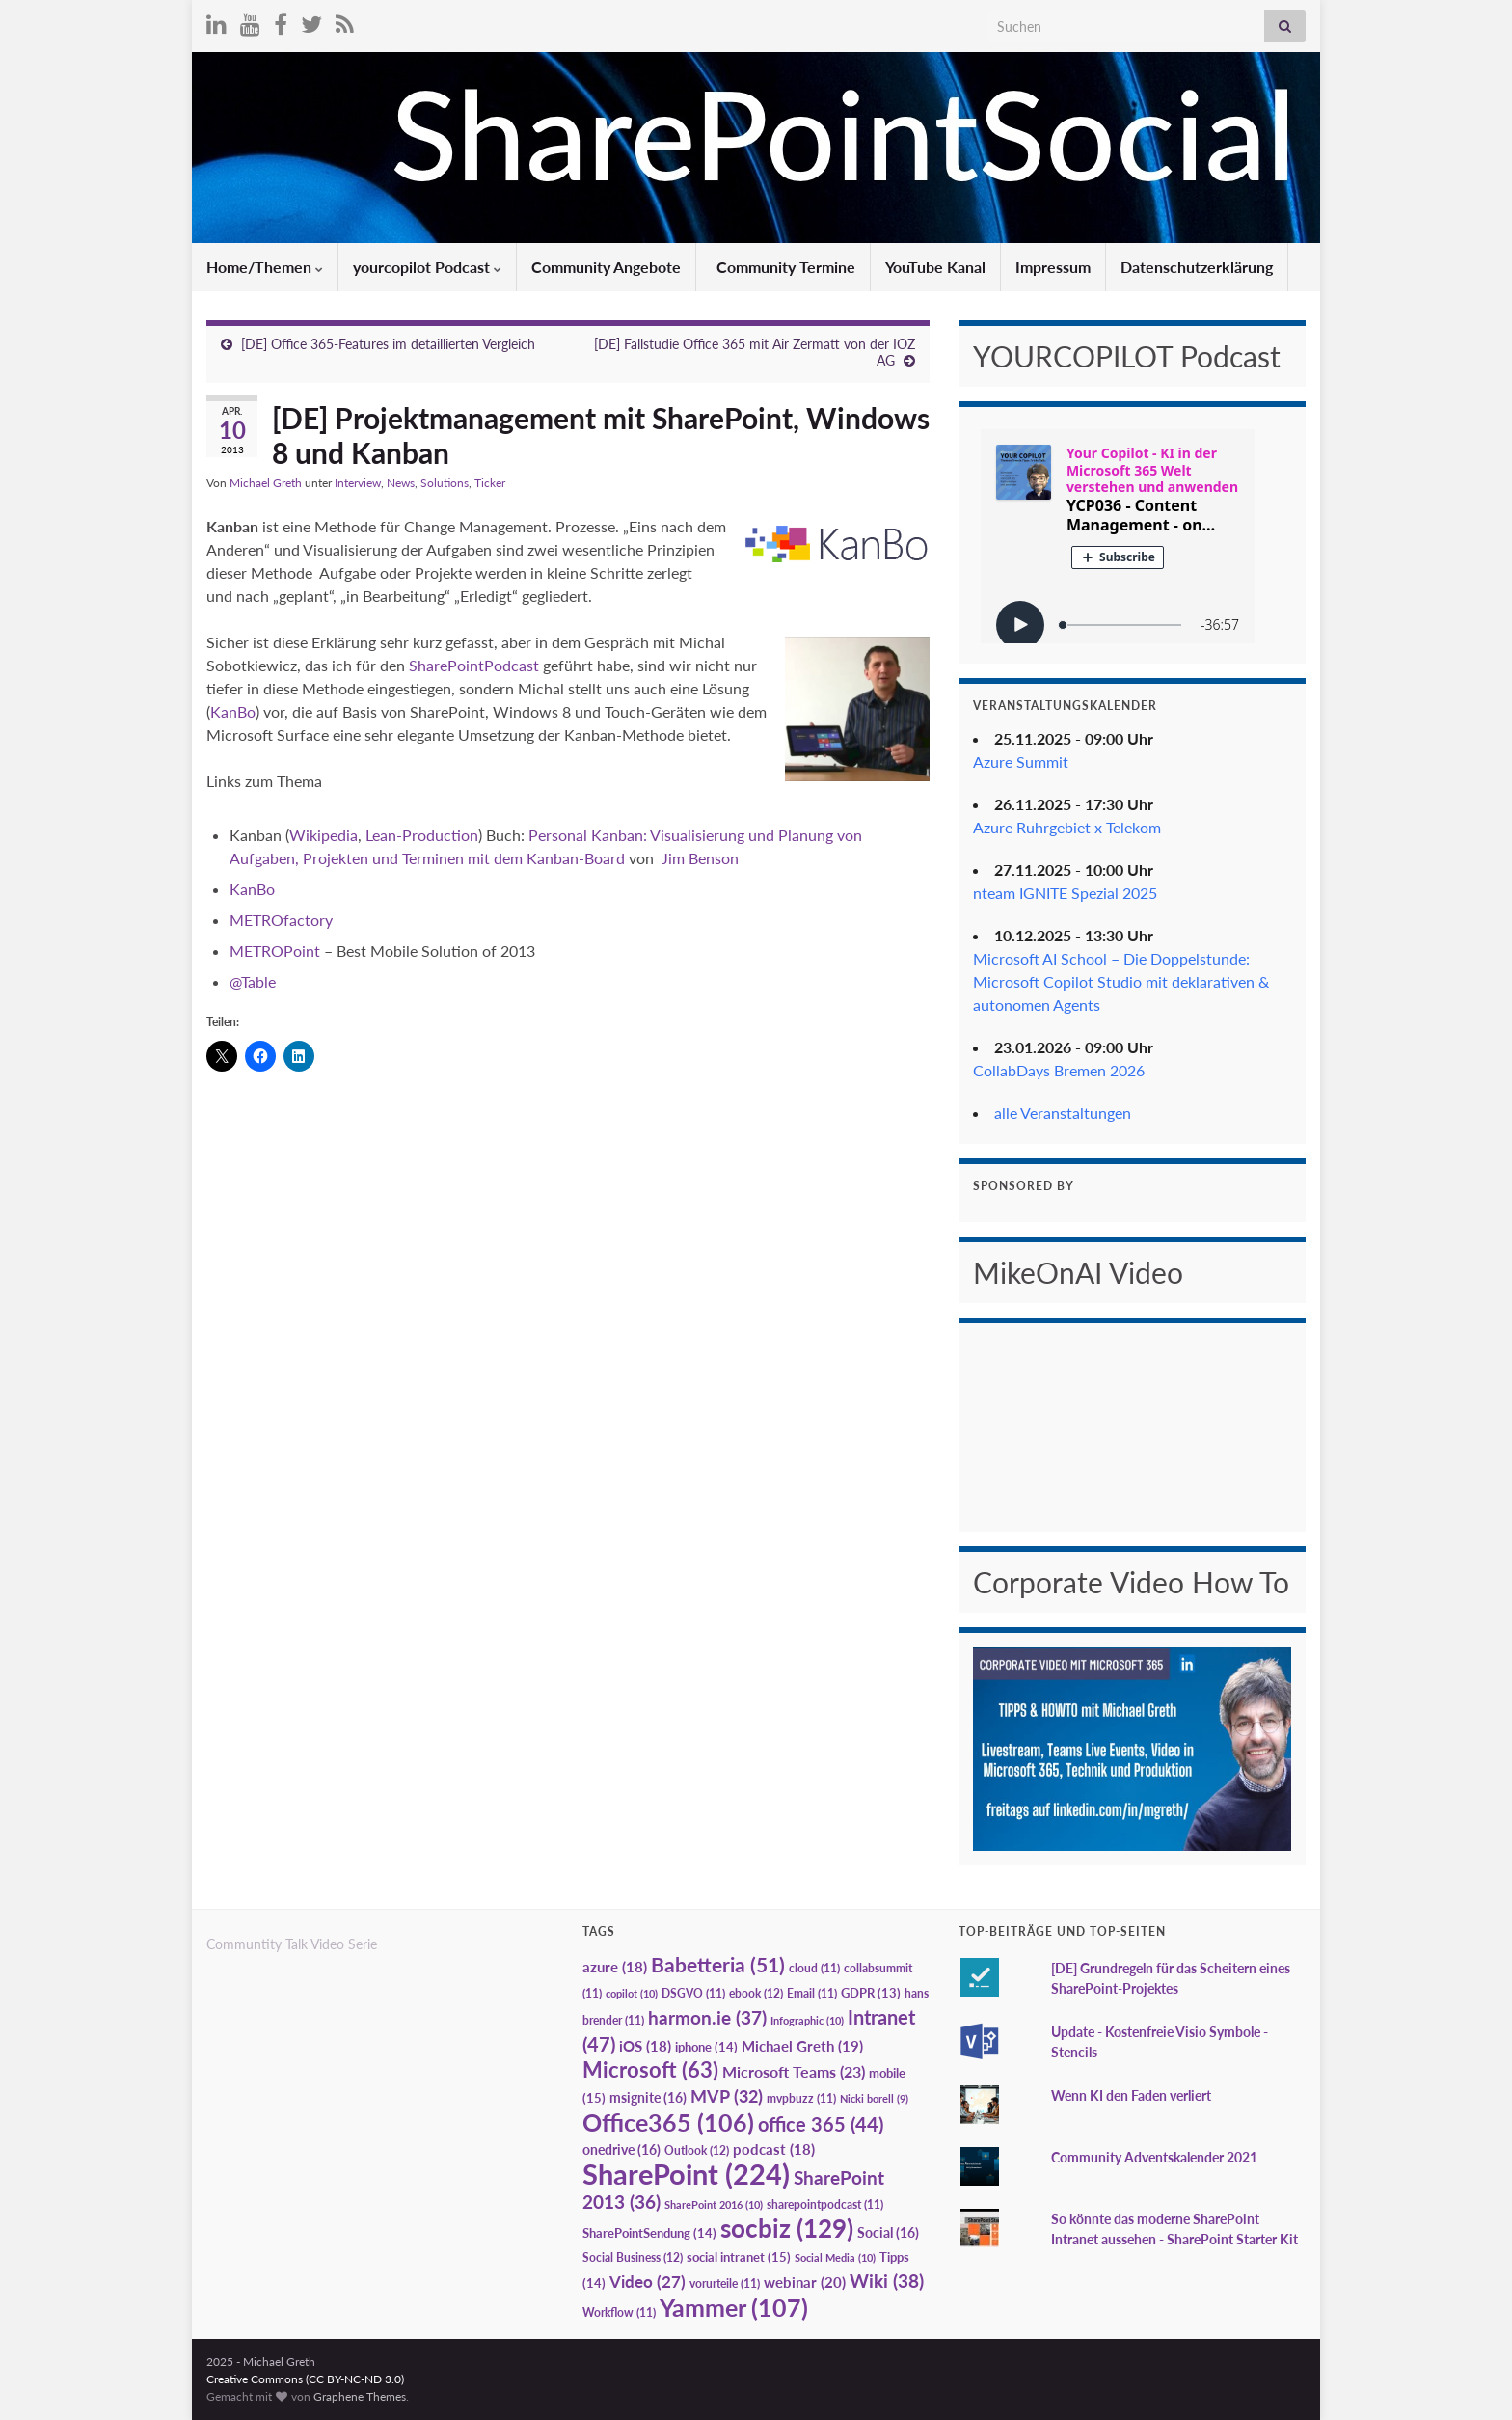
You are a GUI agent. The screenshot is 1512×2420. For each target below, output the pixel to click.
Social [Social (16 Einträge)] (888, 2232)
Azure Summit (1020, 761)
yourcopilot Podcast (427, 267)
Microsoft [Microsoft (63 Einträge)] (650, 2069)
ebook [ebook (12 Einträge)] (756, 1993)
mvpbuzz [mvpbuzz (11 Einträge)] (801, 2098)
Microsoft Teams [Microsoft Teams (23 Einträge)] (793, 2071)
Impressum (1053, 267)
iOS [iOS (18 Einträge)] (645, 2046)
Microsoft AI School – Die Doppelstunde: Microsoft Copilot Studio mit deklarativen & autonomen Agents (1121, 981)
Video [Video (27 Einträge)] (647, 2281)
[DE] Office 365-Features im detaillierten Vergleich (388, 344)
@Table (253, 981)
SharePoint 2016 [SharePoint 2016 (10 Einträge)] (713, 2204)
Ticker (489, 483)
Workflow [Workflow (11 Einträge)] (619, 2312)
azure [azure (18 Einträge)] (614, 1967)
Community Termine (784, 267)
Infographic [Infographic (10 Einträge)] (807, 2020)
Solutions (444, 483)
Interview (358, 483)
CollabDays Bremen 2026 (1059, 1070)
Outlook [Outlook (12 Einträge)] (696, 2150)
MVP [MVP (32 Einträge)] (726, 2096)
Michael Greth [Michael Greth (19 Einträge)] (802, 2045)
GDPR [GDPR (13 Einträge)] (871, 1992)
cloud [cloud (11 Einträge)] (814, 1968)
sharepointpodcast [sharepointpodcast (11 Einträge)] (825, 2204)
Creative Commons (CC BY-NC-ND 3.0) (305, 2379)
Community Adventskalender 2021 (1154, 2157)
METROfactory (281, 920)
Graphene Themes (359, 2396)
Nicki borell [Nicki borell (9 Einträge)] (874, 2098)
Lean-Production (420, 835)
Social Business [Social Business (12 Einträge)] (632, 2257)
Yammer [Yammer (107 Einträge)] (734, 2307)
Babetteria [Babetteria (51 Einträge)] (718, 1964)
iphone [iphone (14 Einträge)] (706, 2046)
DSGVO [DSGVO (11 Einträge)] (693, 1993)
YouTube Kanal (935, 267)
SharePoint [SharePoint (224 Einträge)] (686, 2173)
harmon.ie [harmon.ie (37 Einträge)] (707, 2017)
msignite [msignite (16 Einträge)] (648, 2097)
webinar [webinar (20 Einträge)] (805, 2282)
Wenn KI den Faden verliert (1131, 2095)
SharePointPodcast (474, 665)
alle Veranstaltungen (1062, 1112)
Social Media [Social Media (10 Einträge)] (835, 2257)
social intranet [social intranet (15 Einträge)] (739, 2257)
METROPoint (275, 950)
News (401, 483)
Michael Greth (266, 483)
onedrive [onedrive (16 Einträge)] (621, 2149)
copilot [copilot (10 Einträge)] (632, 1993)
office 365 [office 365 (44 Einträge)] (820, 2124)
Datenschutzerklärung (1196, 267)
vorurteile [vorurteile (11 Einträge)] (724, 2283)
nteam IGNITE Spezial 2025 (1065, 893)
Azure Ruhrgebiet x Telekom (1067, 827)
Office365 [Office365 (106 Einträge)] (668, 2121)
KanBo (233, 711)
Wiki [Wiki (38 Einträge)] (887, 2281)
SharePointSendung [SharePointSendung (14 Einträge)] (649, 2233)
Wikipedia (323, 835)
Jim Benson (700, 858)
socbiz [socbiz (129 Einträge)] (786, 2228)
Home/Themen (264, 267)
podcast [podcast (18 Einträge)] (774, 2149)
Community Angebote (606, 267)
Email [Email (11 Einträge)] (812, 1993)
